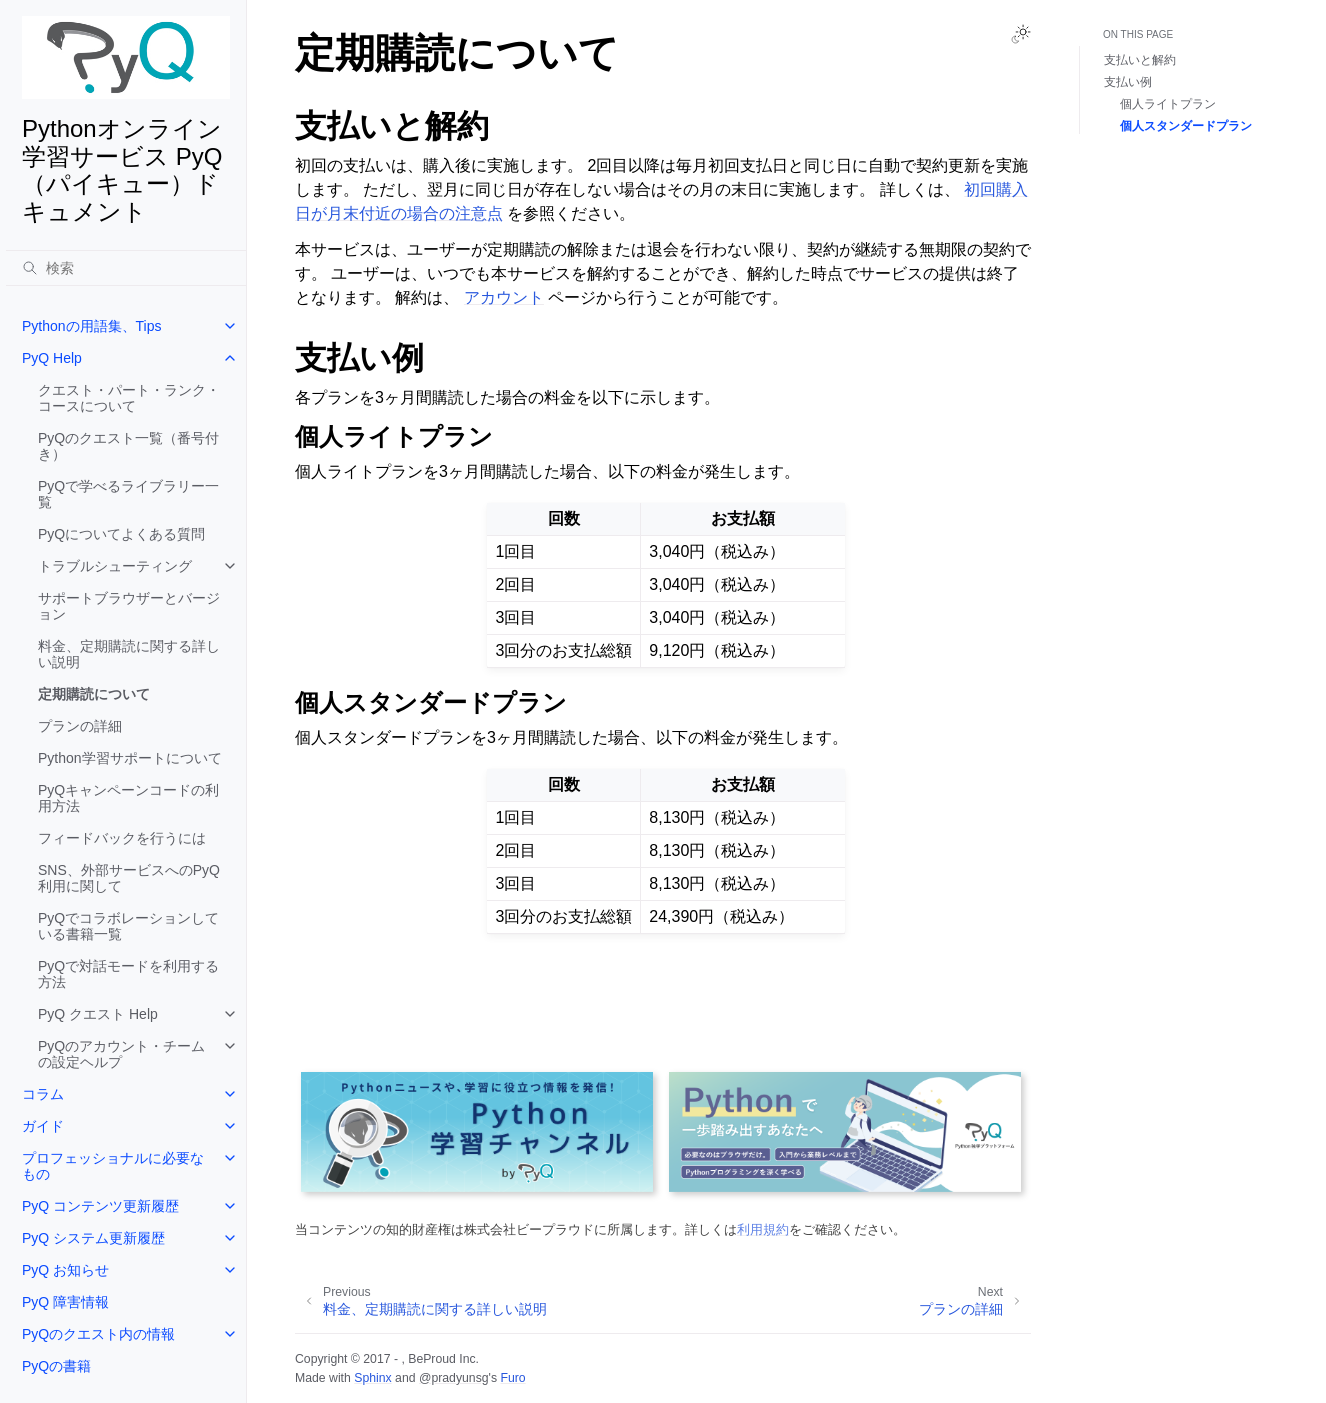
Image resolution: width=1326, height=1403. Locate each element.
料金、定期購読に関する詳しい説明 (129, 654)
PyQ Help (52, 358)
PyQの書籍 (56, 1366)
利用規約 (763, 1229)
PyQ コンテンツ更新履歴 (100, 1206)
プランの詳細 (80, 726)
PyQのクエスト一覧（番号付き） (128, 446)
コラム (43, 1094)
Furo (512, 1378)
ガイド (43, 1126)
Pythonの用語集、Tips (92, 326)
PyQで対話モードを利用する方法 (128, 974)
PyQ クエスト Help (98, 1014)
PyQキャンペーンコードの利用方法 (128, 798)
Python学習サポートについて (130, 758)
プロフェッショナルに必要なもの (113, 1166)
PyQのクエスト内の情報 (98, 1334)
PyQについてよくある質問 (121, 534)
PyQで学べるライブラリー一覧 (128, 494)
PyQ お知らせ (65, 1270)
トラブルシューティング (115, 566)
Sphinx (372, 1378)
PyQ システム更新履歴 (93, 1238)
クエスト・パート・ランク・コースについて (129, 398)
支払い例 (1128, 82)
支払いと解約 (1140, 60)
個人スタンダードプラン (1186, 126)
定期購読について (94, 694)
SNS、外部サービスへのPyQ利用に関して (129, 878)
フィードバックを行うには (122, 838)
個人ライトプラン (1168, 104)
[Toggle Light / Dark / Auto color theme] (1021, 34)
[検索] (126, 268)
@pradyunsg (454, 1378)
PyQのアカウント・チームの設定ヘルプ (121, 1054)
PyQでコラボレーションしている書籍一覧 (128, 926)
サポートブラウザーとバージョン (129, 606)
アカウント (504, 297)
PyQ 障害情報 (65, 1302)
